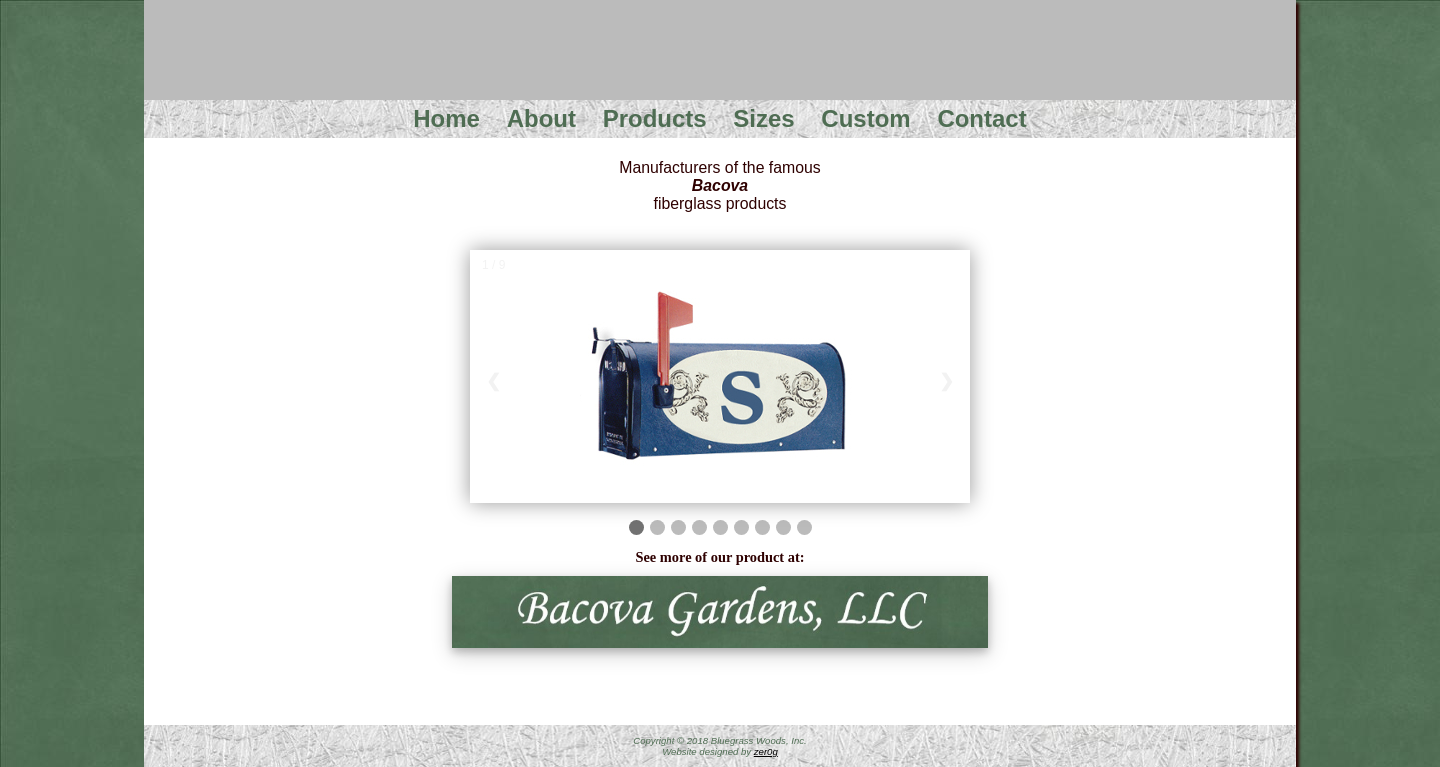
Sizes (763, 118)
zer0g (766, 751)
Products (655, 118)
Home (446, 118)
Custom (865, 118)
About (541, 118)
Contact (981, 118)
